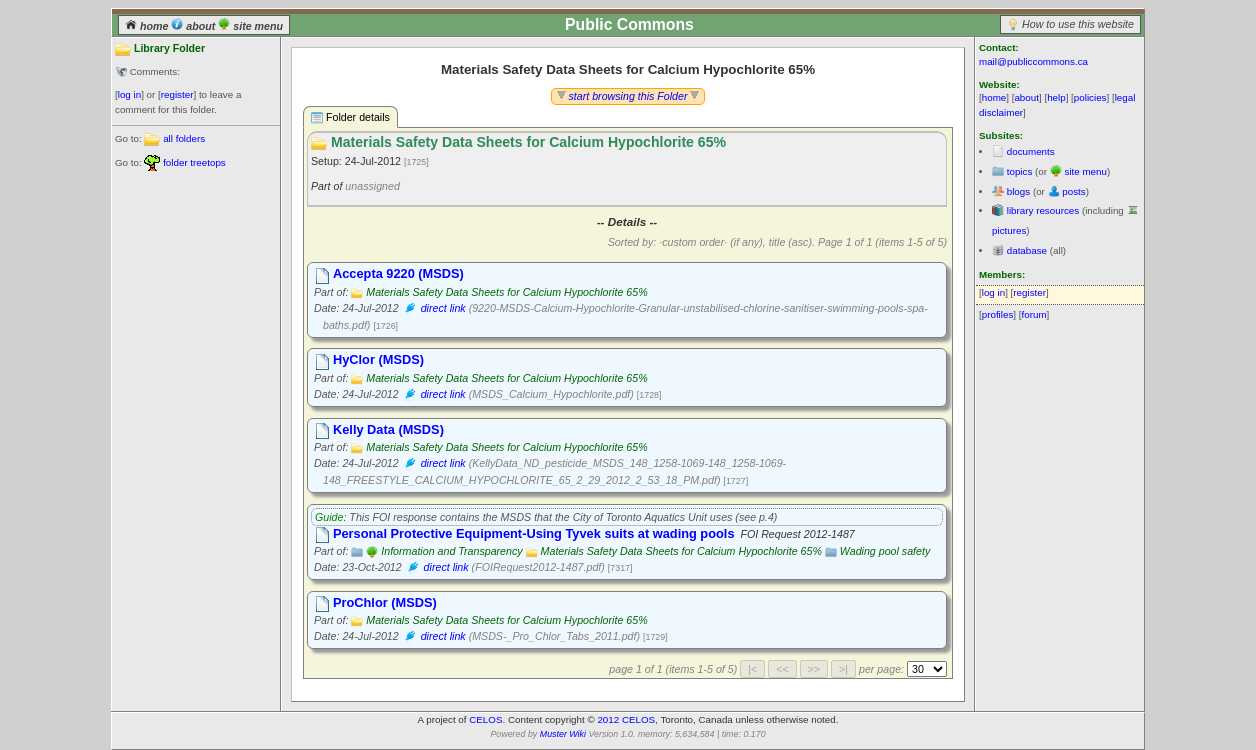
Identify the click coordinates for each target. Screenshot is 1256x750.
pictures (1009, 230)
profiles (998, 314)
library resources (1043, 210)
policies (1090, 97)
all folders (184, 138)
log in (129, 94)
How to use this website (1078, 24)
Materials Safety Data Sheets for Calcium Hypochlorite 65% (506, 292)
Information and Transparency (451, 551)
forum (1034, 314)
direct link (443, 308)
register (177, 94)
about (194, 26)
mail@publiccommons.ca (1033, 61)
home (148, 26)
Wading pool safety (885, 551)
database (1027, 250)
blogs (1018, 191)
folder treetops (194, 162)
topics (1020, 171)
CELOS (485, 719)
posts (1073, 191)
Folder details (350, 117)
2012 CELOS (626, 719)
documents (1031, 151)
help (1056, 97)
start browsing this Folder (628, 96)
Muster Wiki (563, 734)
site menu (250, 26)
